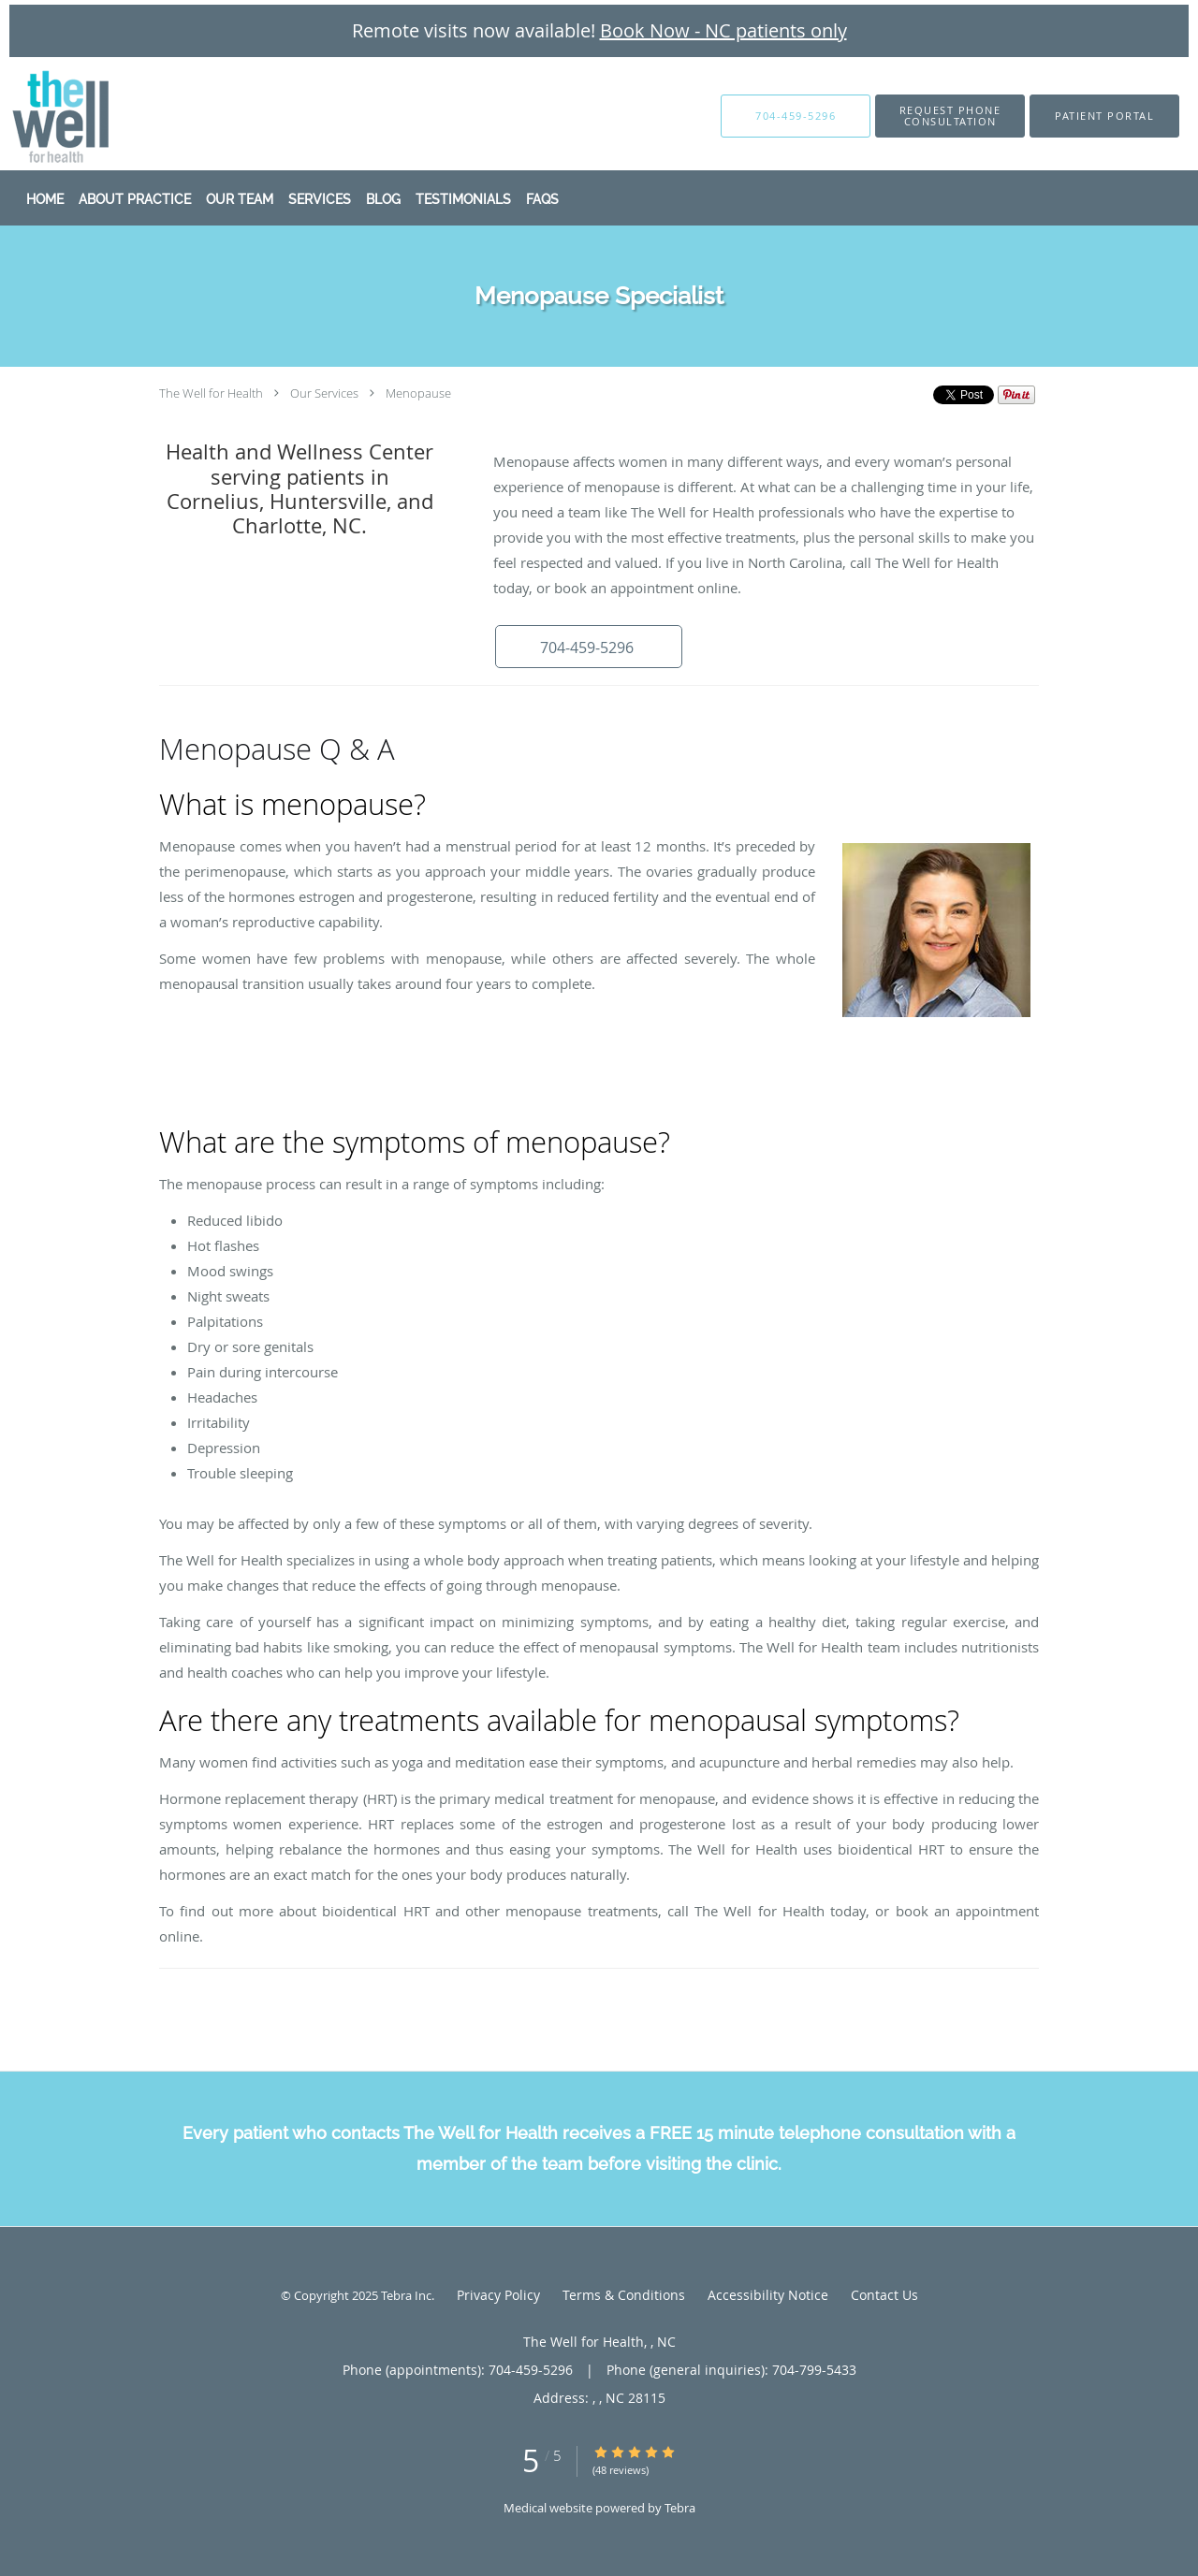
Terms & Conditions (623, 2295)
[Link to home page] (33, 116)
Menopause (418, 393)
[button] (950, 116)
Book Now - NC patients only (723, 30)
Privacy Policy (498, 2295)
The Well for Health (211, 393)
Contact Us (884, 2295)
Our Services (324, 393)
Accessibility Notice (768, 2295)
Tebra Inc (406, 2295)
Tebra (680, 2507)
